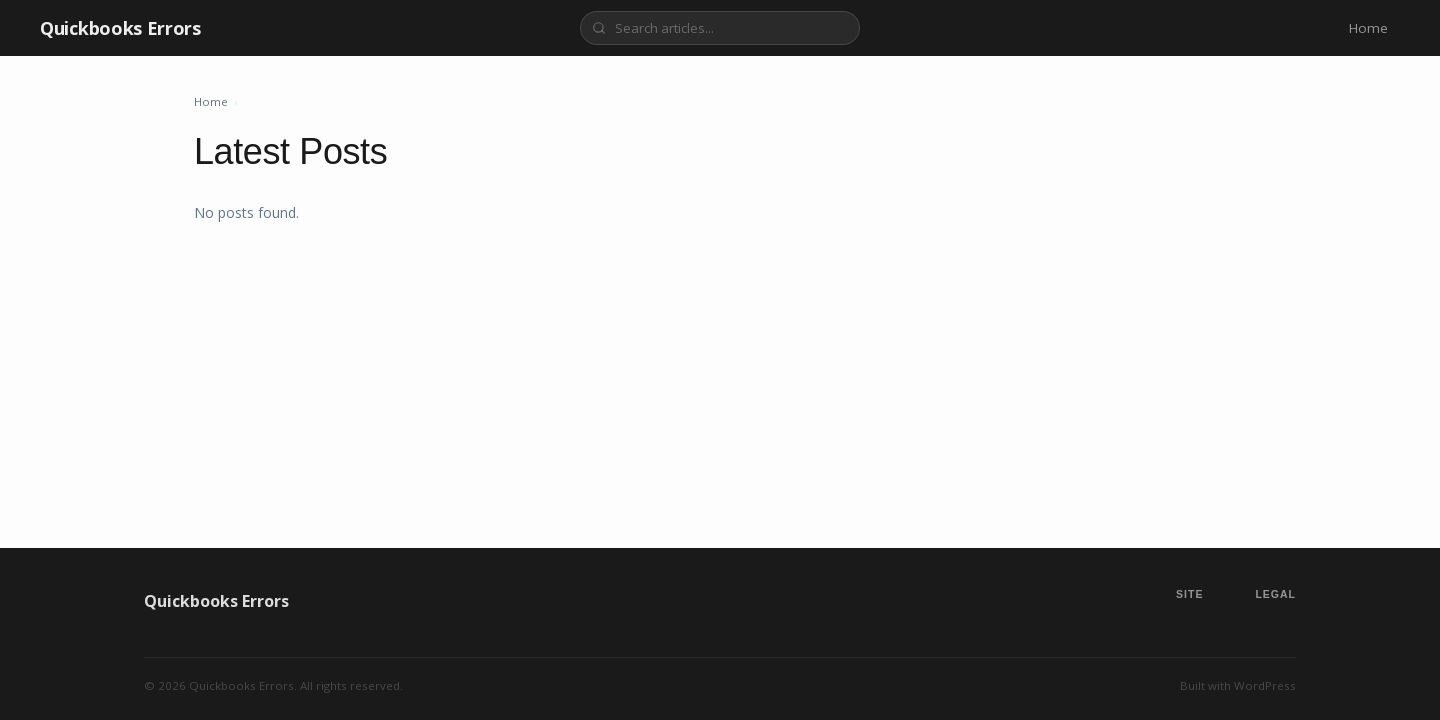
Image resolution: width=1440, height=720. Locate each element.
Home (1368, 28)
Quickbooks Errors (120, 28)
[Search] (720, 28)
